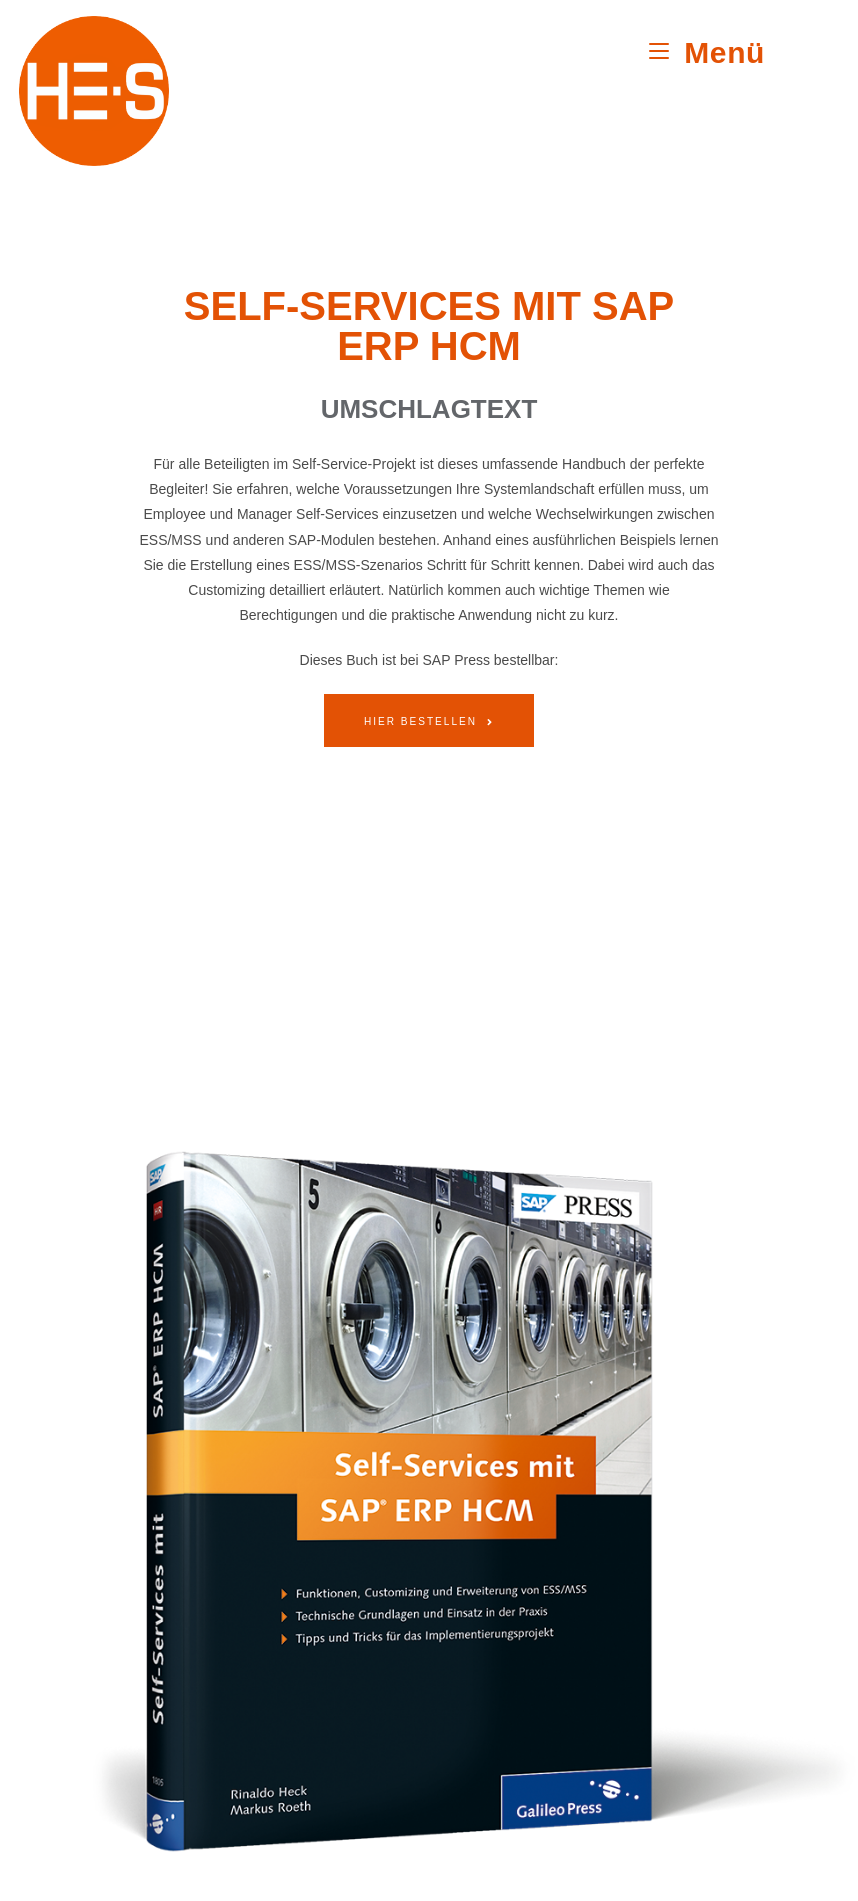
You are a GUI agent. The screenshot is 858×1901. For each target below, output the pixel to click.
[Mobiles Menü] (707, 52)
